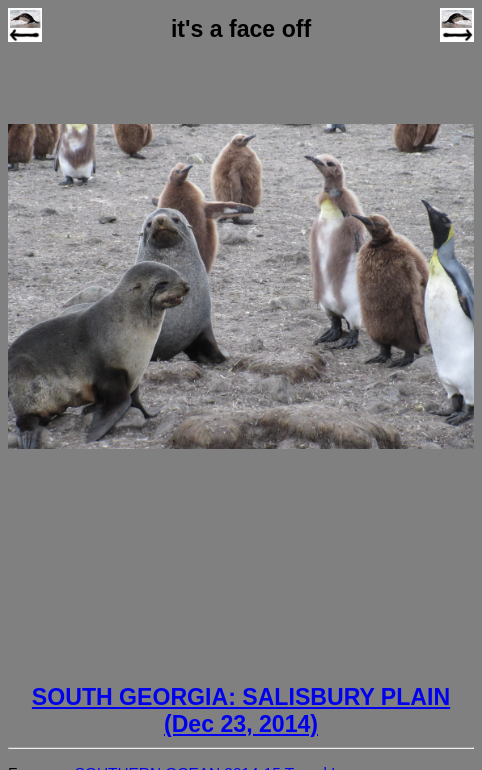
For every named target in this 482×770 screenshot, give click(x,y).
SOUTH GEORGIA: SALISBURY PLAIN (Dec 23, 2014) (241, 710)
